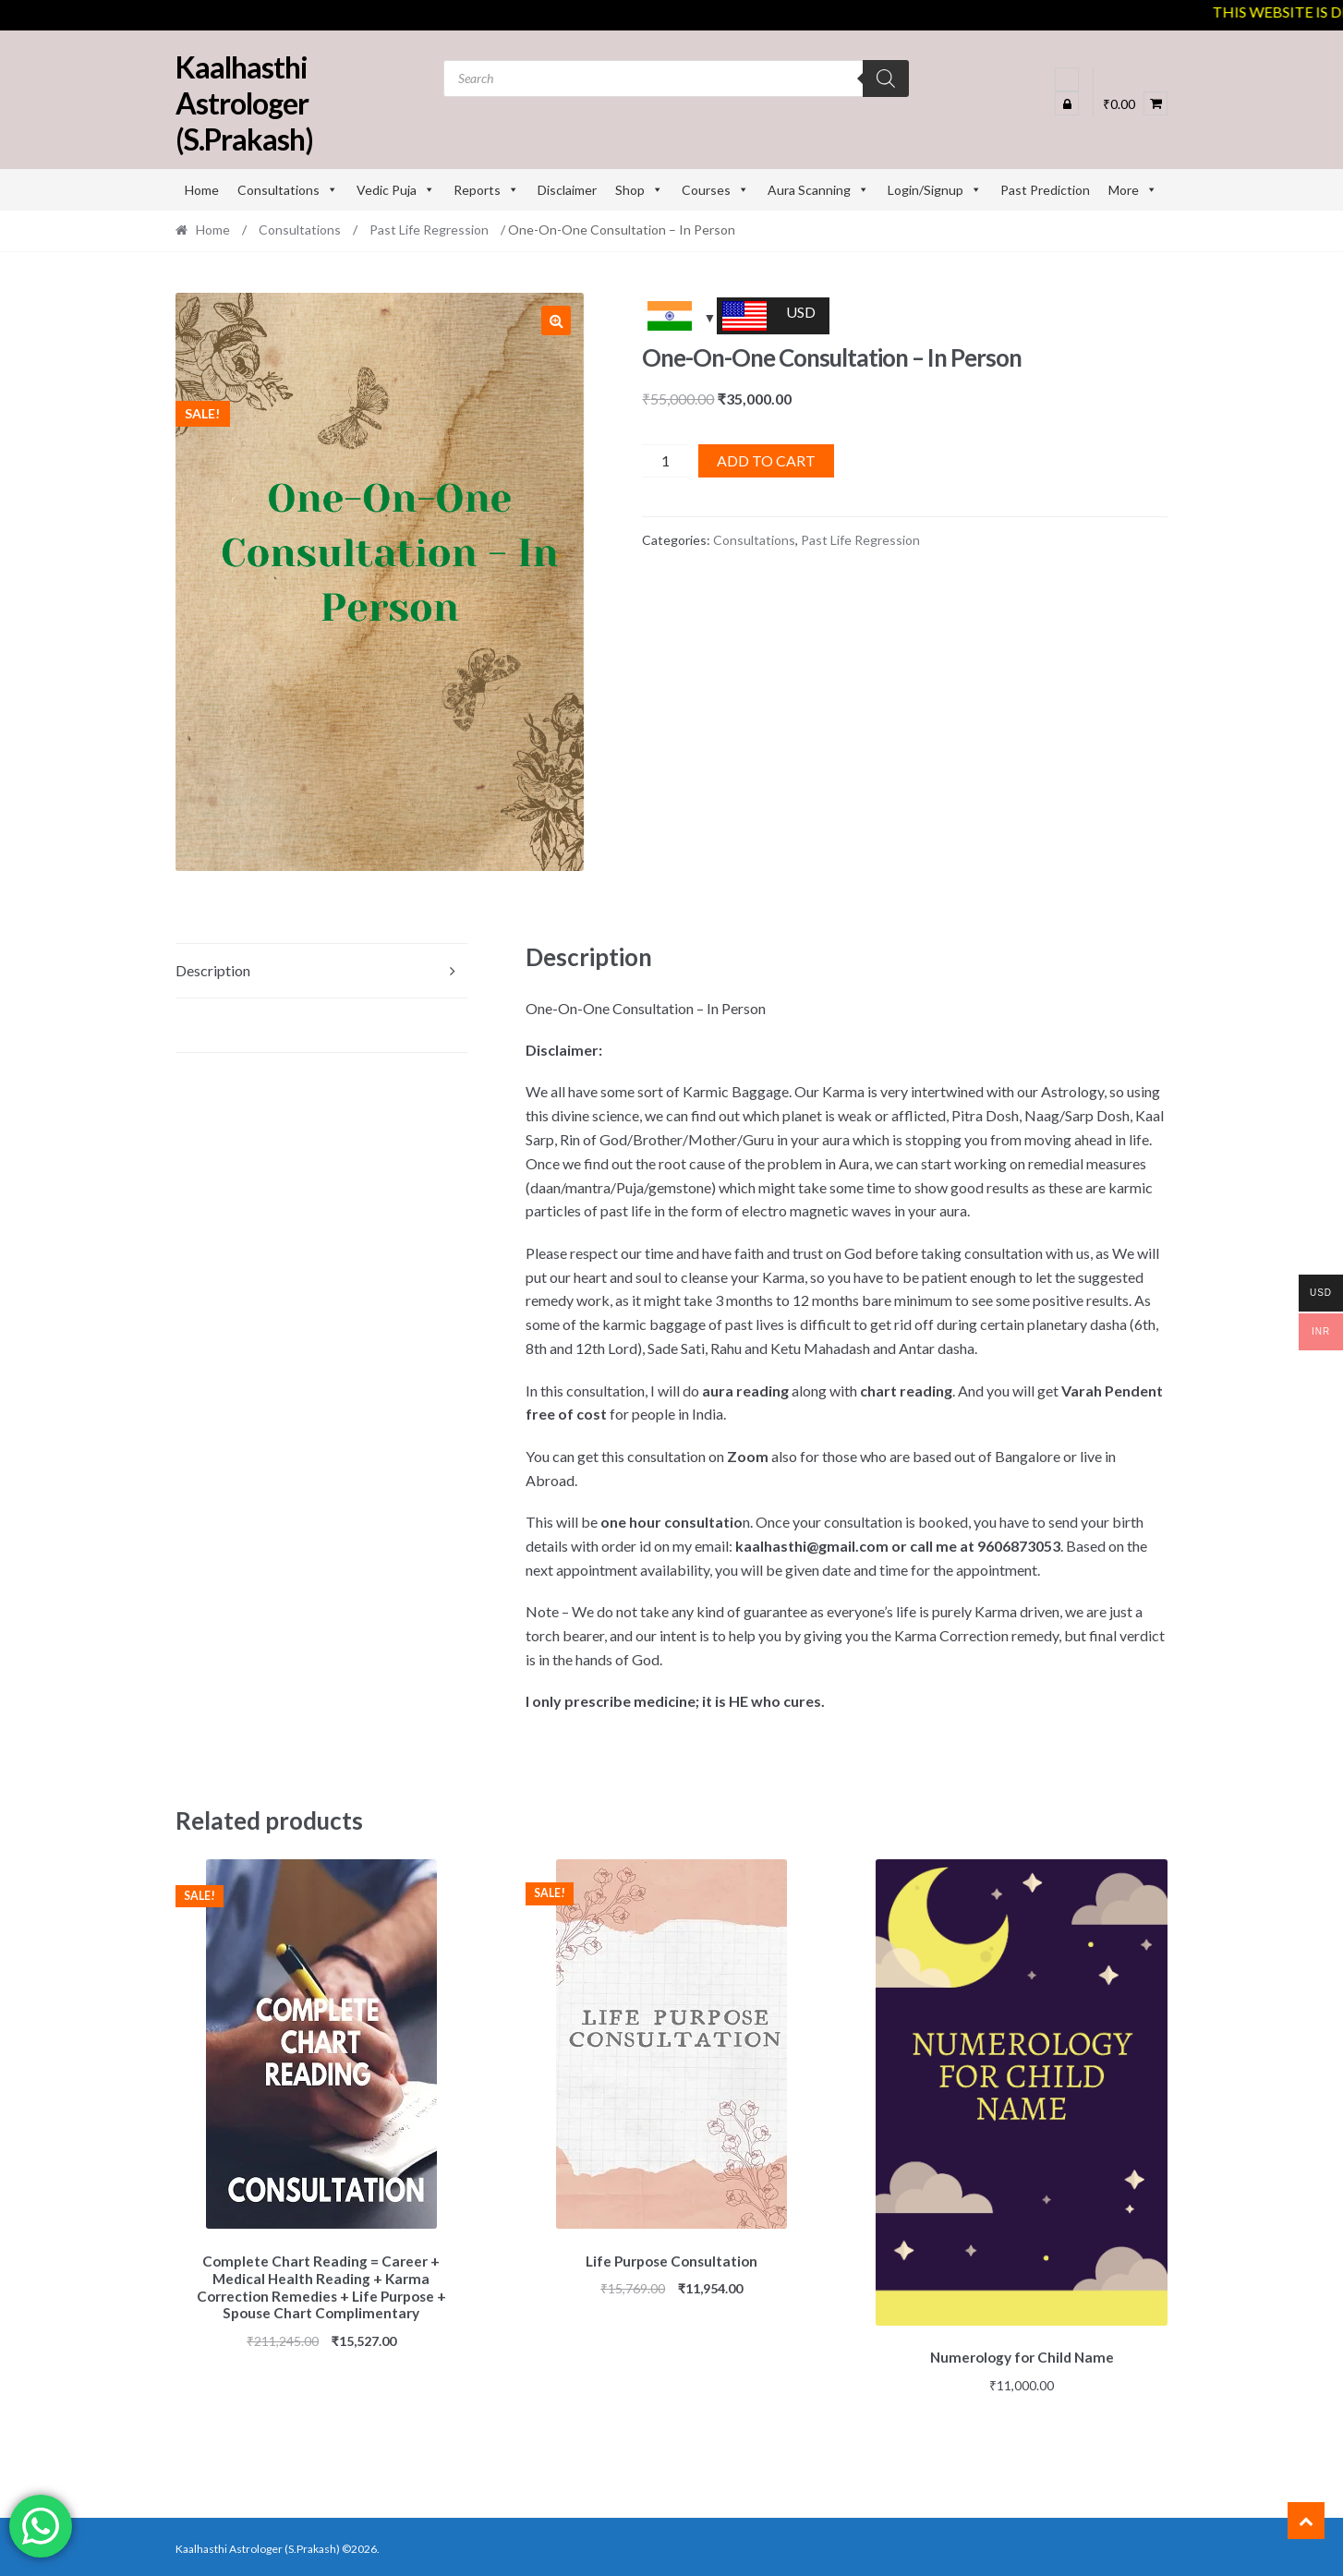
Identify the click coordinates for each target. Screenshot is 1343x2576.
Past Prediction (1045, 190)
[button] (556, 320)
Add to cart (766, 460)
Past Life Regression (429, 229)
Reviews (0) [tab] (211, 1025)
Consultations (287, 190)
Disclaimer (567, 190)
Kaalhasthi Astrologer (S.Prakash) (244, 103)
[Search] (886, 78)
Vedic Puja (396, 190)
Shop (639, 190)
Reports (486, 190)
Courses (715, 190)
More (1132, 190)
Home (202, 190)
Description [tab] (212, 970)
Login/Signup (935, 190)
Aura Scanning (818, 190)
